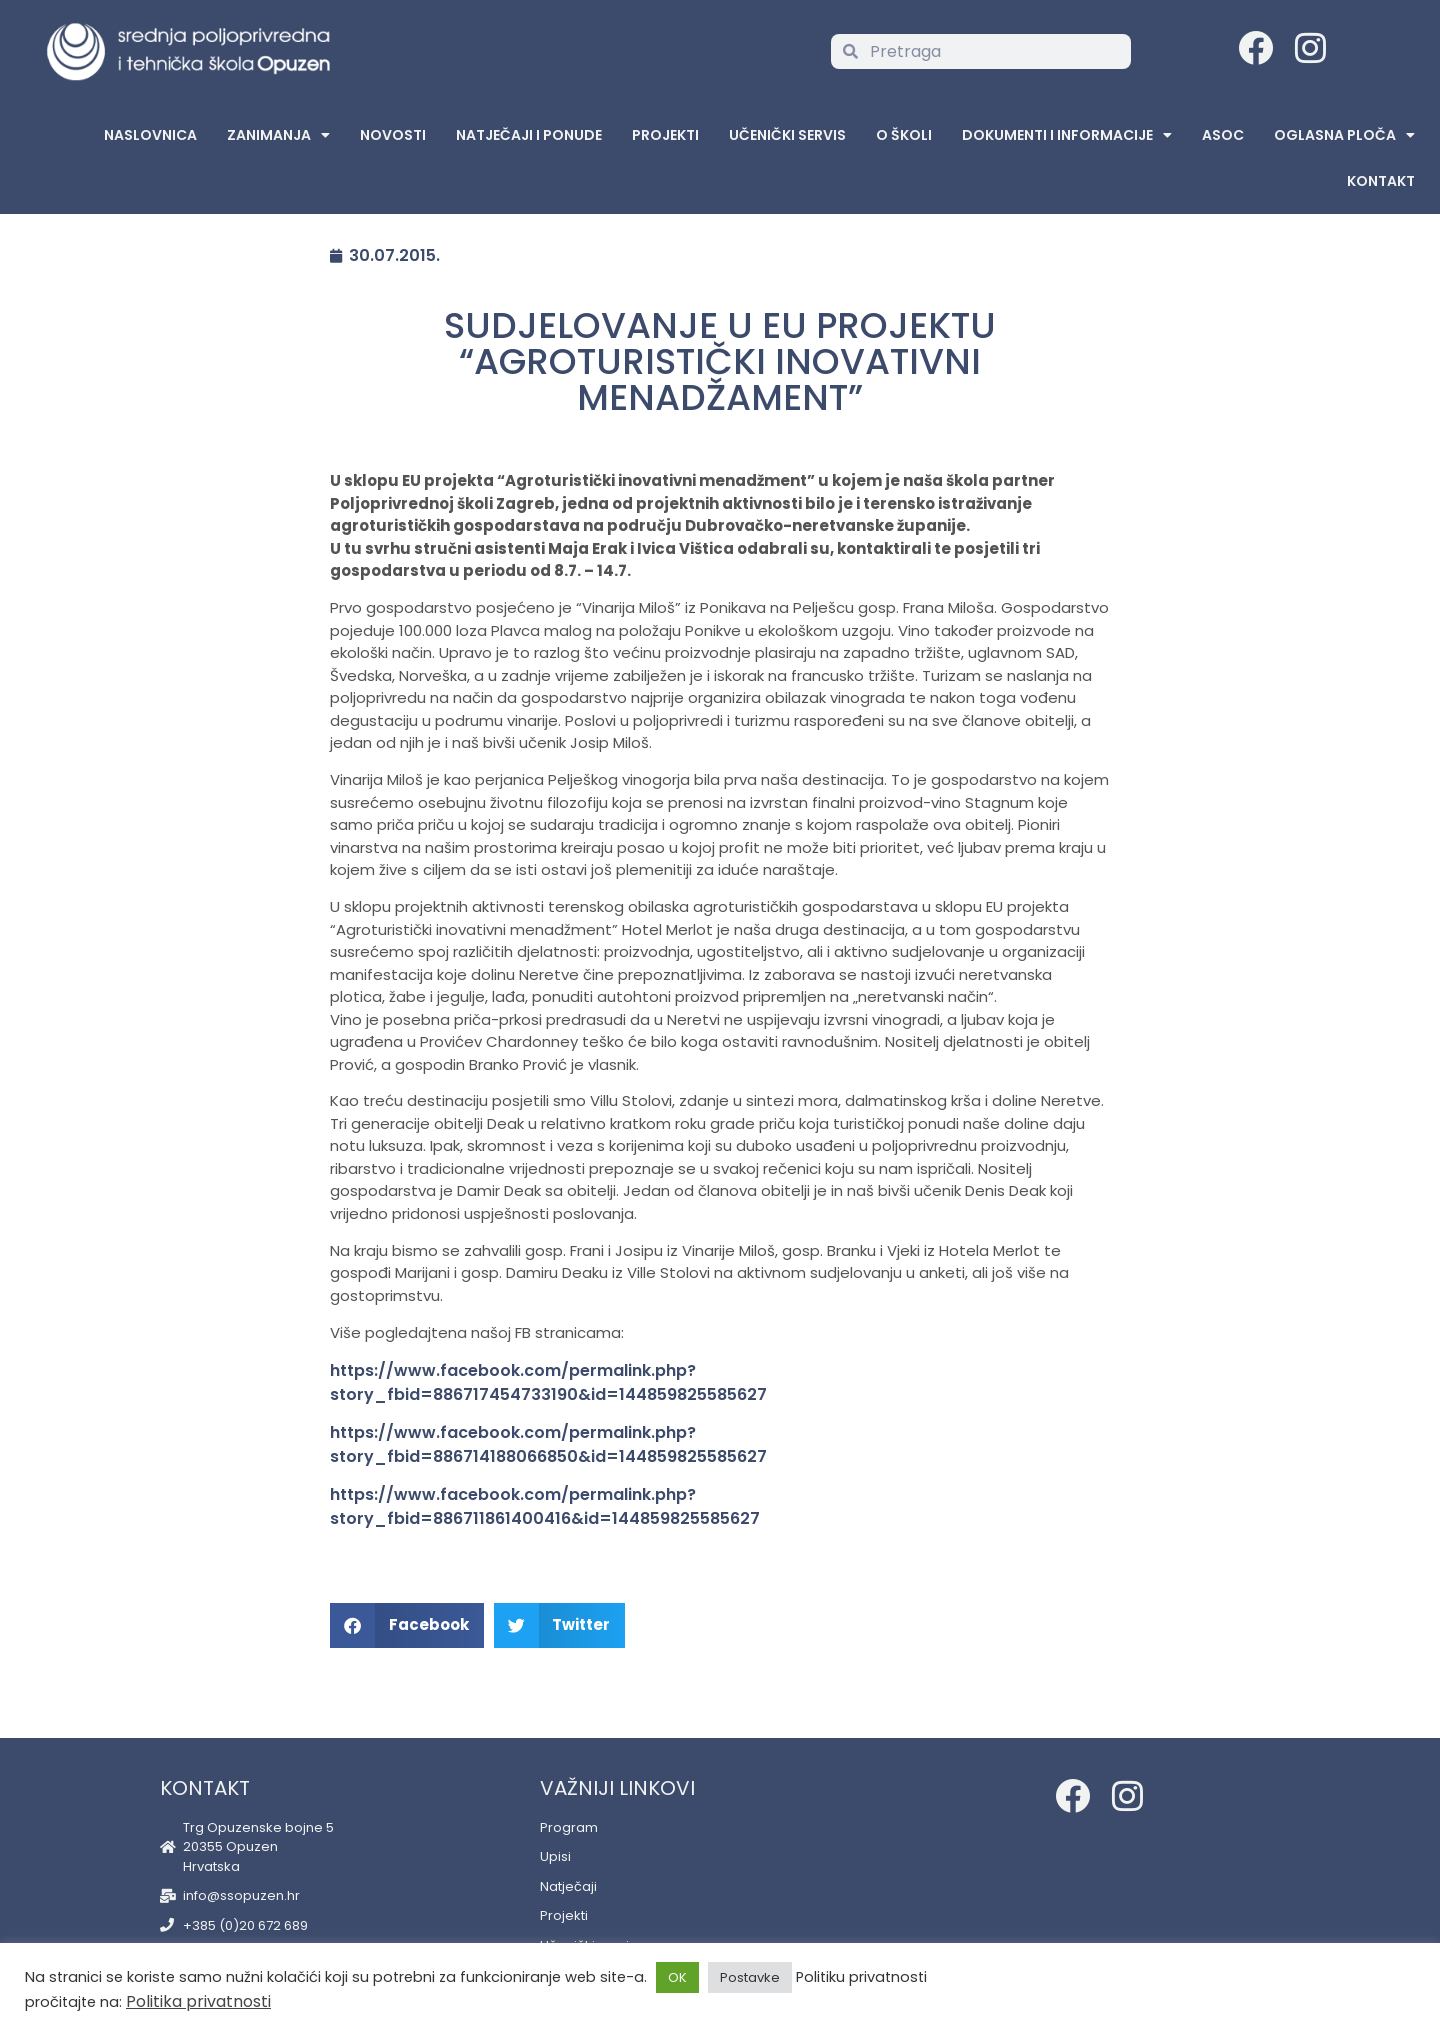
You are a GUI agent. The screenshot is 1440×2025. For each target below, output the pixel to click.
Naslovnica (150, 135)
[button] (407, 1625)
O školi (904, 135)
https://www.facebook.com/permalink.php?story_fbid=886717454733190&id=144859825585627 (548, 1382)
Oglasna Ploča (1344, 135)
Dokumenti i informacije (1067, 135)
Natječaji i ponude (529, 135)
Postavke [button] (750, 1977)
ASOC (1223, 135)
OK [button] (677, 1977)
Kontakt (1381, 181)
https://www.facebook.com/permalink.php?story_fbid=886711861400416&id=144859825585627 (545, 1506)
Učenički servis (787, 135)
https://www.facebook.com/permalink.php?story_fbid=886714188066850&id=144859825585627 (548, 1444)
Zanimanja (278, 135)
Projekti (665, 135)
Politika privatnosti (198, 2001)
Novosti (393, 135)
